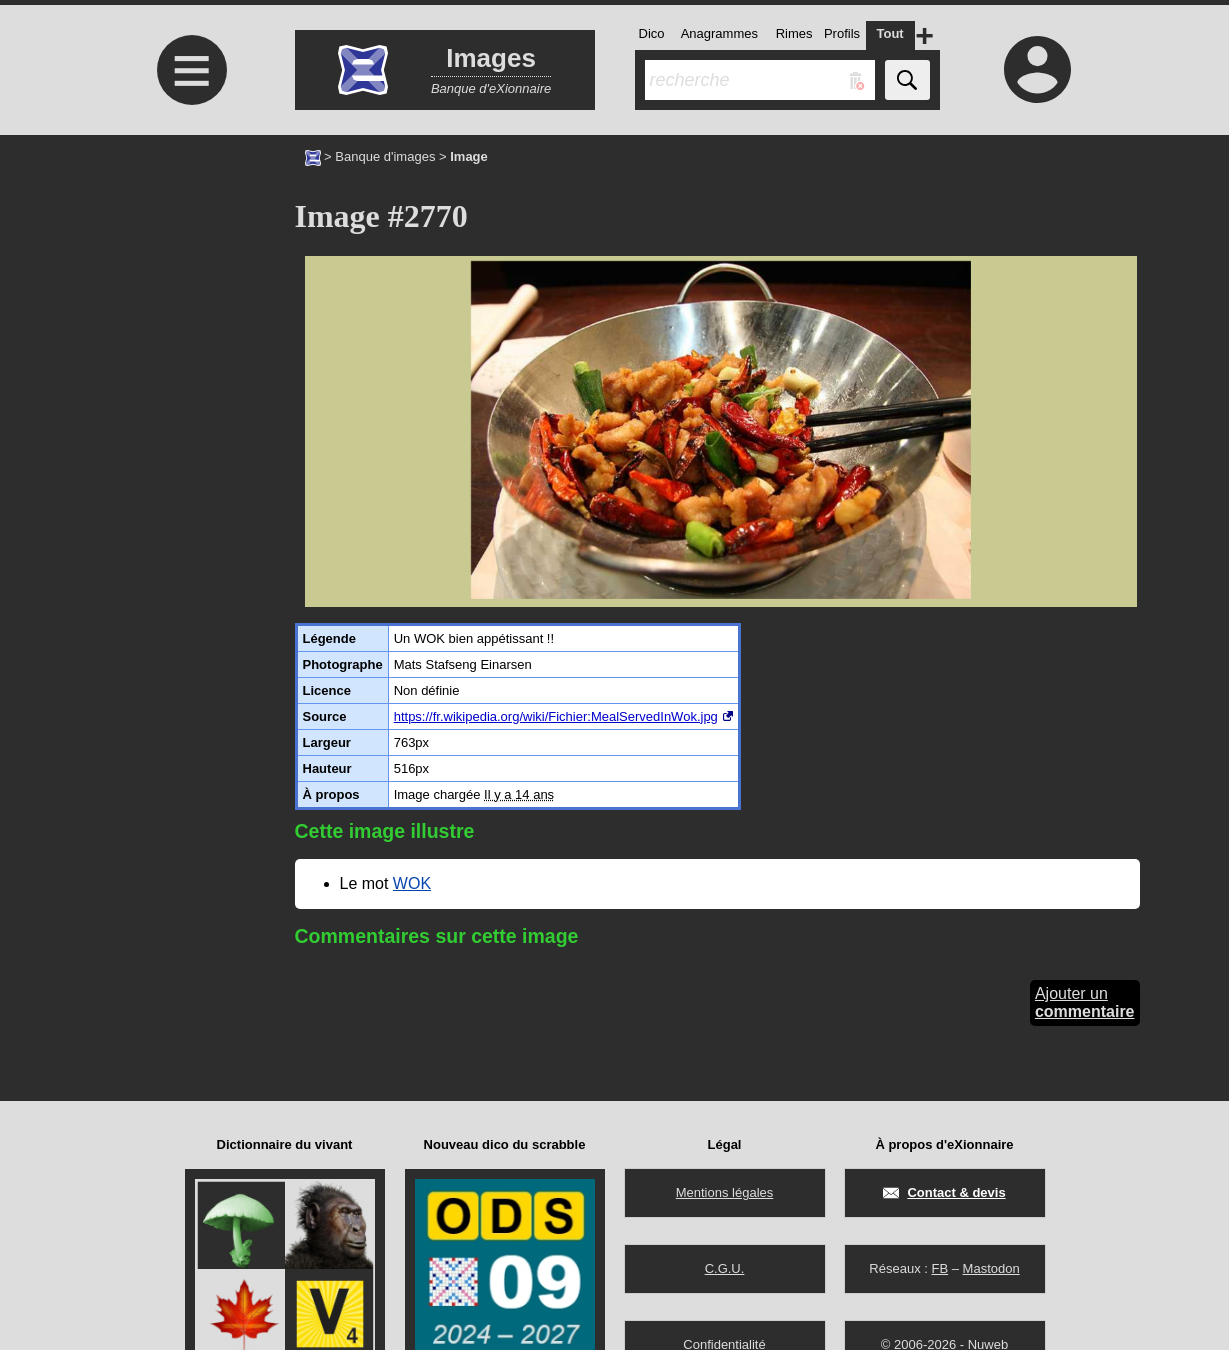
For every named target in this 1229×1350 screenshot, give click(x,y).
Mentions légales (725, 1192)
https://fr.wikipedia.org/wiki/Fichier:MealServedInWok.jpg (556, 716)
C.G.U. (725, 1268)
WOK (412, 883)
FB (939, 1268)
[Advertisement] (190, 302)
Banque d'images (385, 156)
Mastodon (991, 1268)
